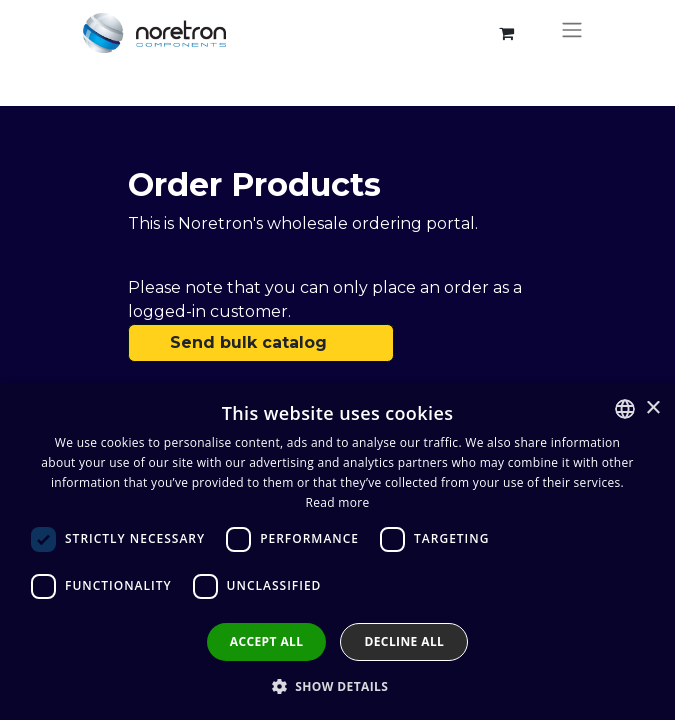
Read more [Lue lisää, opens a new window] (338, 502)
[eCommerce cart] (507, 33)
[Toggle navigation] (572, 33)
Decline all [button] (404, 641)
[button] (338, 686)
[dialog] (337, 552)
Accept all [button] (267, 641)
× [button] (652, 408)
